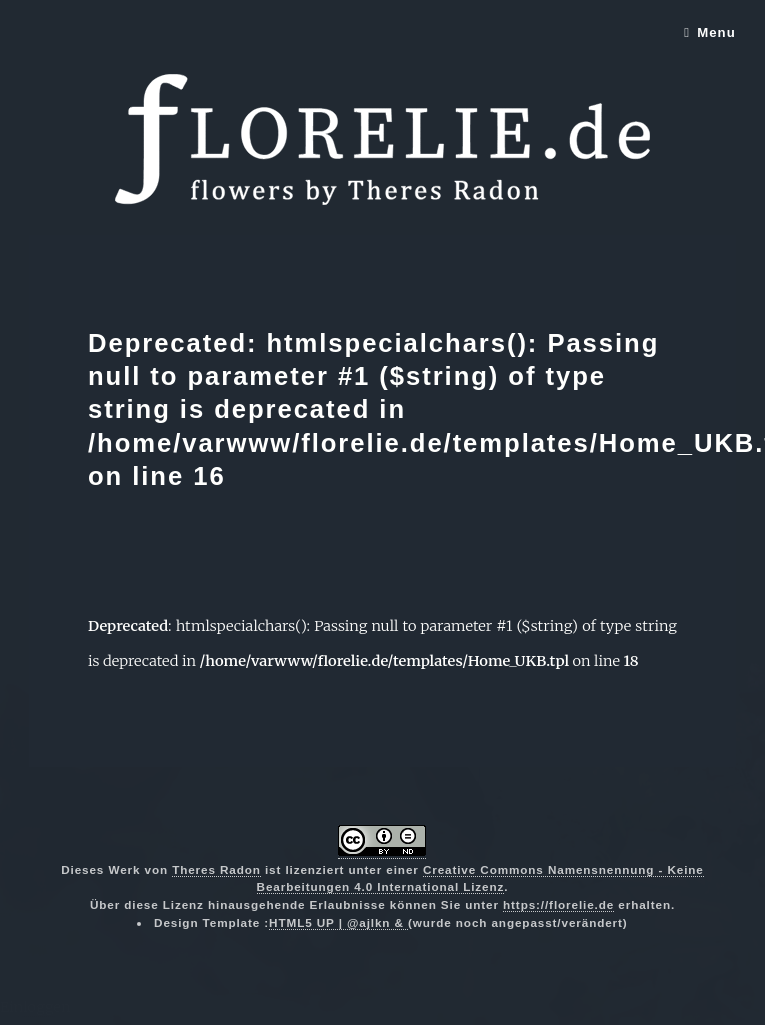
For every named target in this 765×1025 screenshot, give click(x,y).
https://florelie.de (558, 904)
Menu (716, 32)
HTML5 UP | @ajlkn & (338, 922)
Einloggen (35, 1007)
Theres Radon (216, 869)
